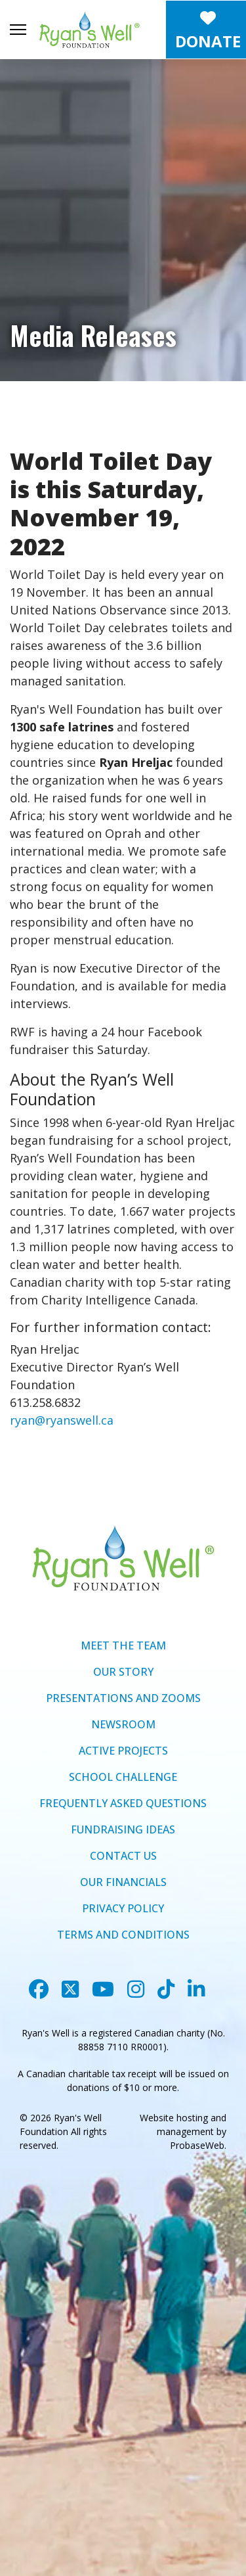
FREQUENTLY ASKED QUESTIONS (123, 1803)
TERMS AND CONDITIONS (123, 1934)
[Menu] (18, 29)
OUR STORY (123, 1672)
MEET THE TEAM (123, 1645)
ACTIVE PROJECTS (123, 1750)
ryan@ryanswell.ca (61, 1420)
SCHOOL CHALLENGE (123, 1777)
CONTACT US (123, 1856)
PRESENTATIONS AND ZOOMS (123, 1698)
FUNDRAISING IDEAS (123, 1829)
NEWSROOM (123, 1724)
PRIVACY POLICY (123, 1908)
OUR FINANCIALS (123, 1882)
